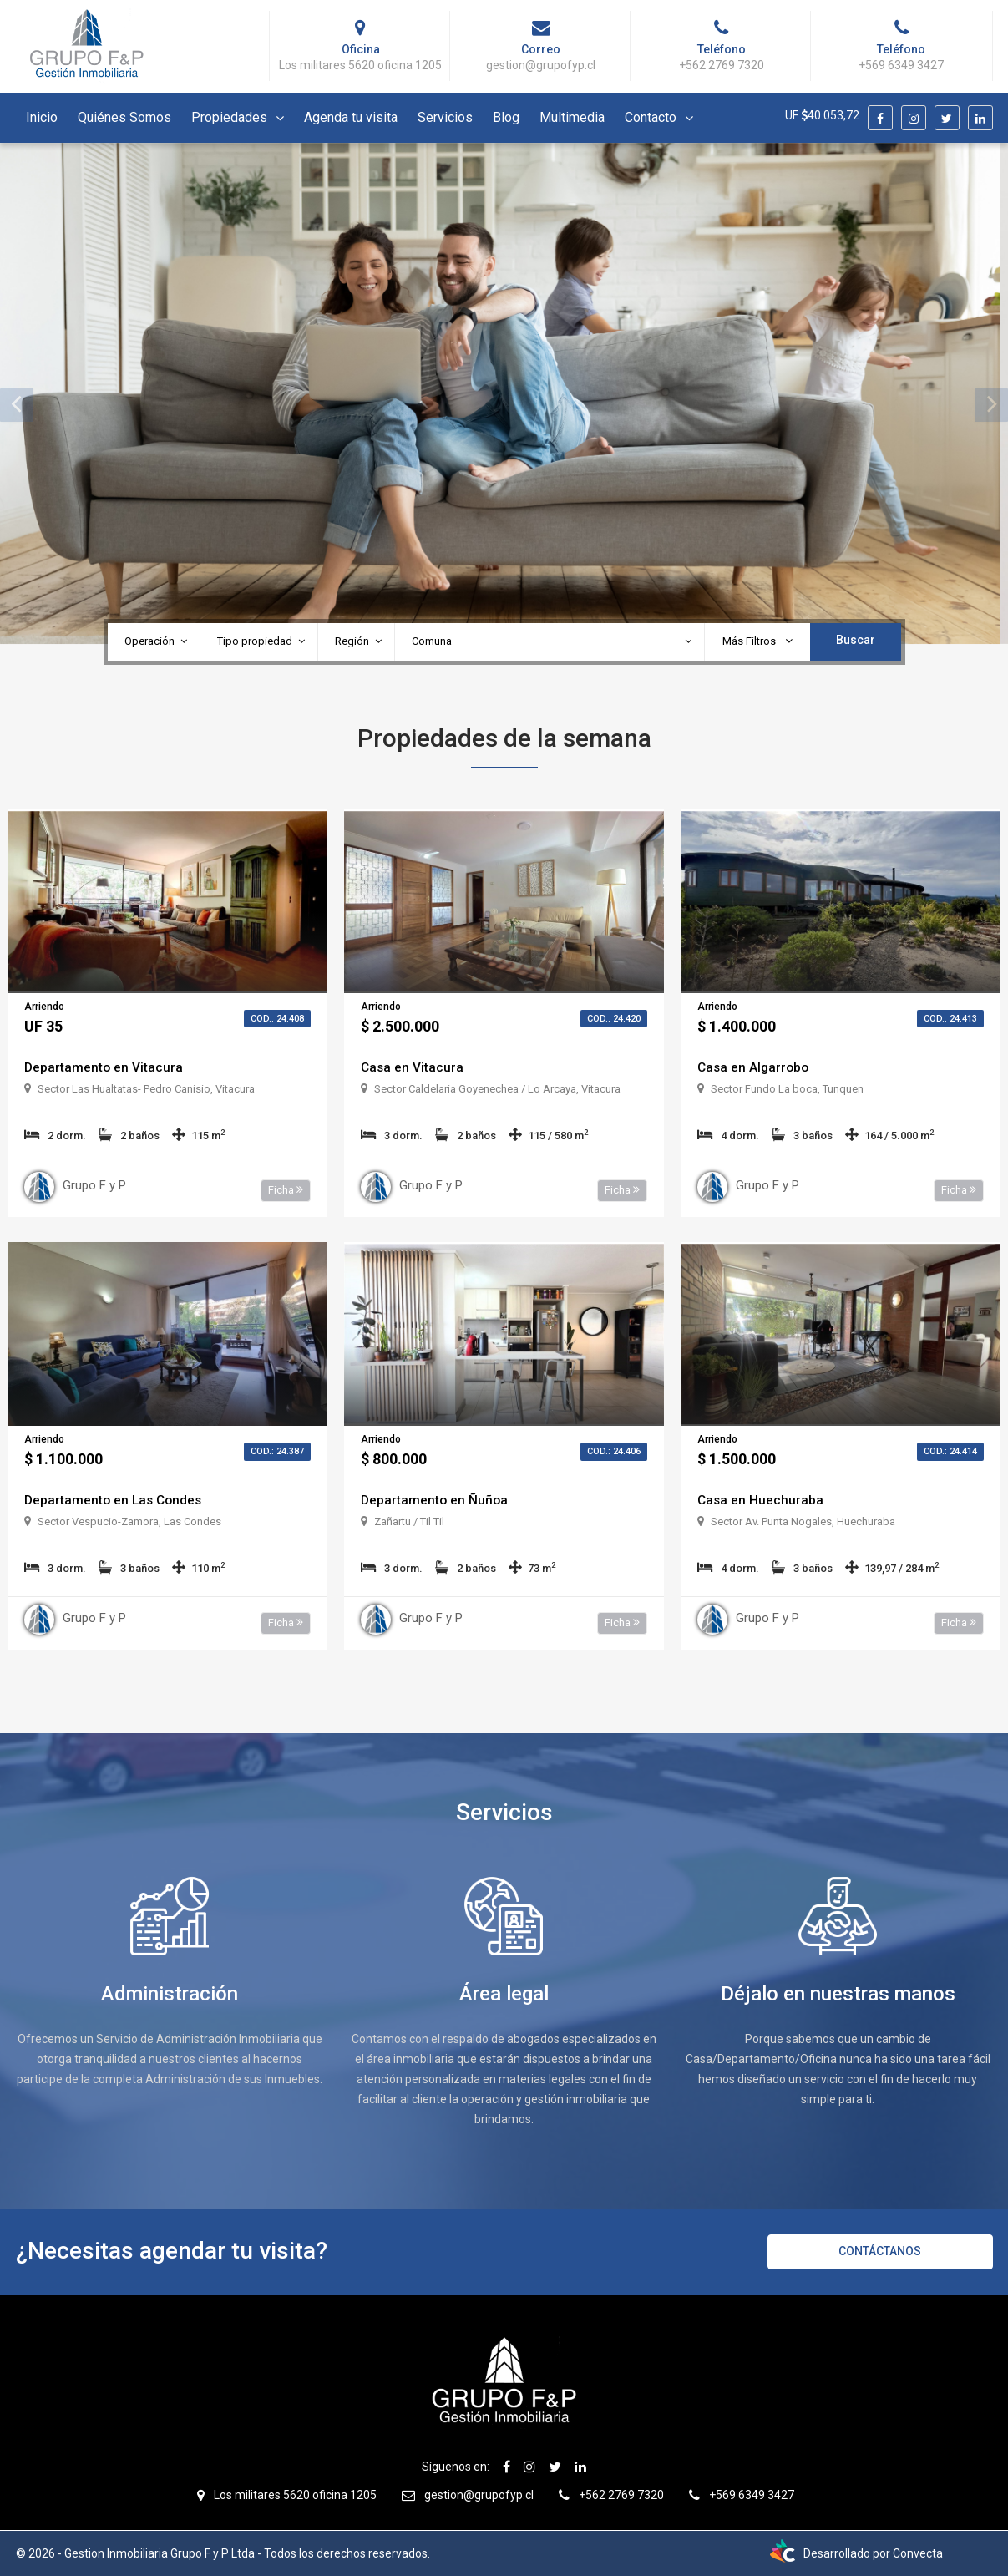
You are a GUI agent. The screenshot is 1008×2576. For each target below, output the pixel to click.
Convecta (918, 2553)
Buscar (855, 640)
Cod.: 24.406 (614, 1451)
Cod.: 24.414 (950, 1451)
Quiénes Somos (124, 117)
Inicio (42, 117)
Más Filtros (757, 641)
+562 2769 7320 (621, 2495)
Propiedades (229, 117)
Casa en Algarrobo (755, 1067)
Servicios (445, 117)
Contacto (650, 117)
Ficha (285, 1190)
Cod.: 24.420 (614, 1018)
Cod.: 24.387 (277, 1451)
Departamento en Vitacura (104, 1067)
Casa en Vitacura (413, 1067)
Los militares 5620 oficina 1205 (295, 2495)
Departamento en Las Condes (115, 1500)
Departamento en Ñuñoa (435, 1500)
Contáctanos (879, 2251)
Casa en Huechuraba (761, 1500)
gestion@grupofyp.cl (479, 2495)
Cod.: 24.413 (950, 1018)
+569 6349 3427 (751, 2495)
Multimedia (572, 117)
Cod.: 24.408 (277, 1018)
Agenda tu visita (351, 117)
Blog (506, 117)
